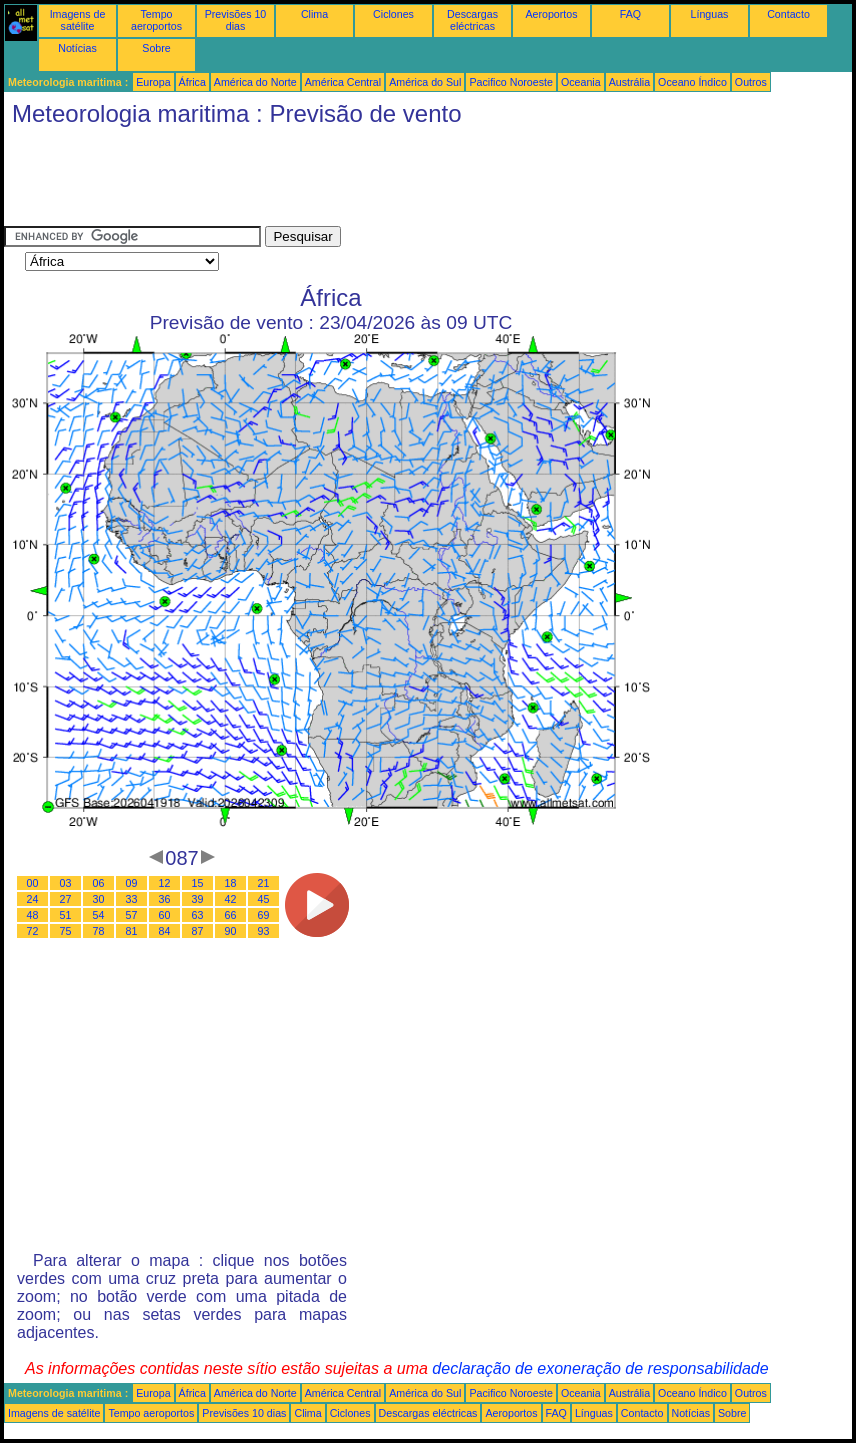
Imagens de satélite (78, 20)
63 (198, 915)
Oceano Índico (692, 82)
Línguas (710, 14)
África (192, 82)
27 (66, 899)
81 (132, 931)
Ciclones (393, 14)
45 (264, 899)
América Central (343, 82)
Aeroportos (551, 14)
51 (66, 915)
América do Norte (255, 82)
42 (231, 899)
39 (198, 899)
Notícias (77, 48)
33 (132, 899)
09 (132, 883)
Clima (314, 14)
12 (165, 883)
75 (66, 931)
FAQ (630, 14)
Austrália (629, 82)
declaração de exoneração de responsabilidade (600, 1368)
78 (99, 931)
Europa (153, 82)
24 (33, 899)
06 (99, 883)
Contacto (788, 14)
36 (165, 899)
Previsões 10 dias (236, 20)
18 (231, 883)
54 (99, 915)
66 (231, 915)
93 (264, 931)
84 (165, 931)
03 (66, 883)
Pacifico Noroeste (511, 82)
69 (264, 915)
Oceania (581, 82)
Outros (751, 82)
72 (33, 931)
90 (231, 931)
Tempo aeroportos (156, 20)
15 (198, 883)
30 (99, 899)
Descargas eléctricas (472, 20)
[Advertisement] (368, 181)
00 (33, 883)
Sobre (156, 48)
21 (264, 883)
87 (198, 931)
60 (165, 915)
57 (132, 915)
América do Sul (425, 82)
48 (33, 915)
